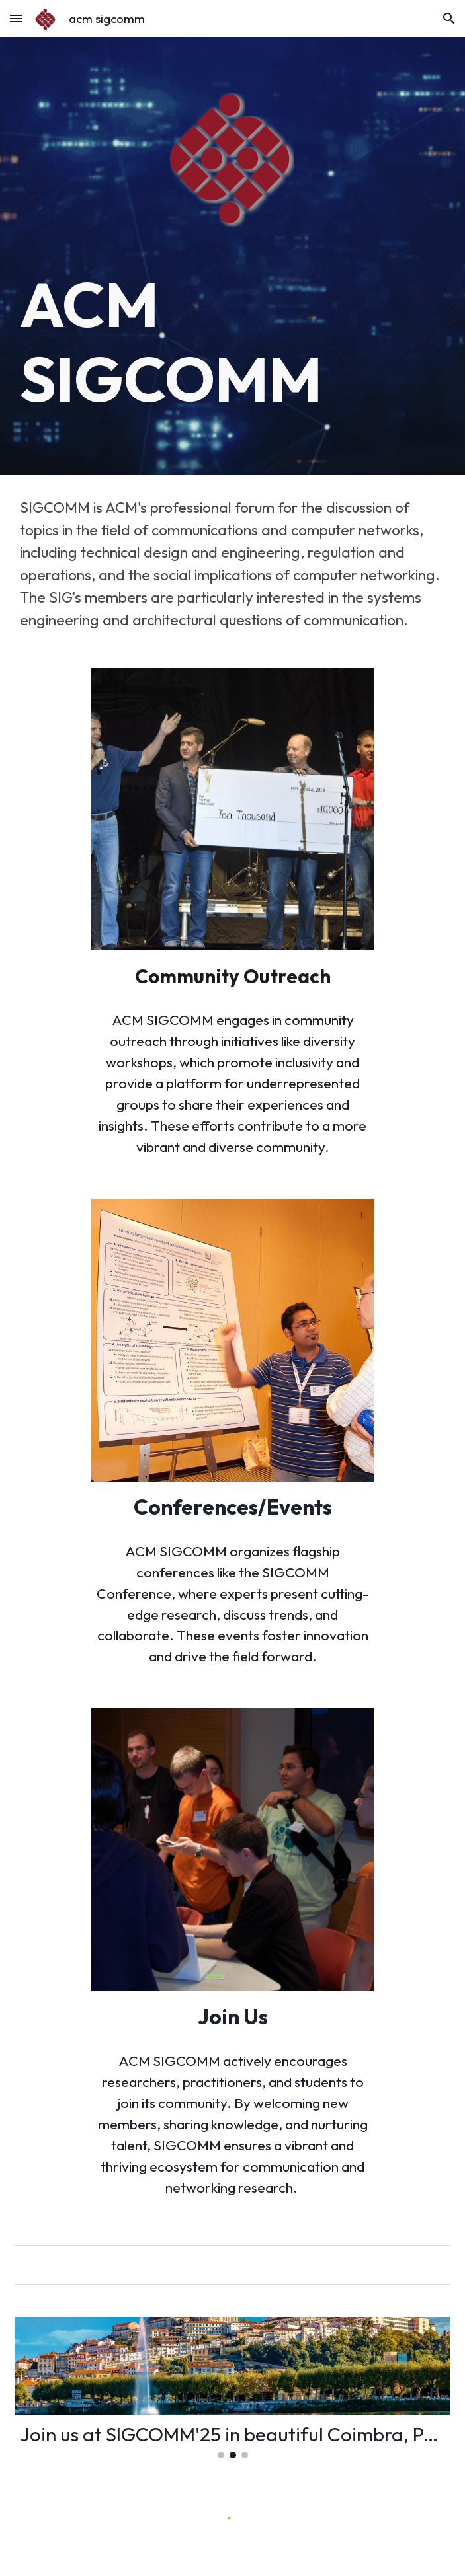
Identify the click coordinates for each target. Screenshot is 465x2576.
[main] (232, 342)
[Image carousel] (232, 2387)
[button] (16, 18)
